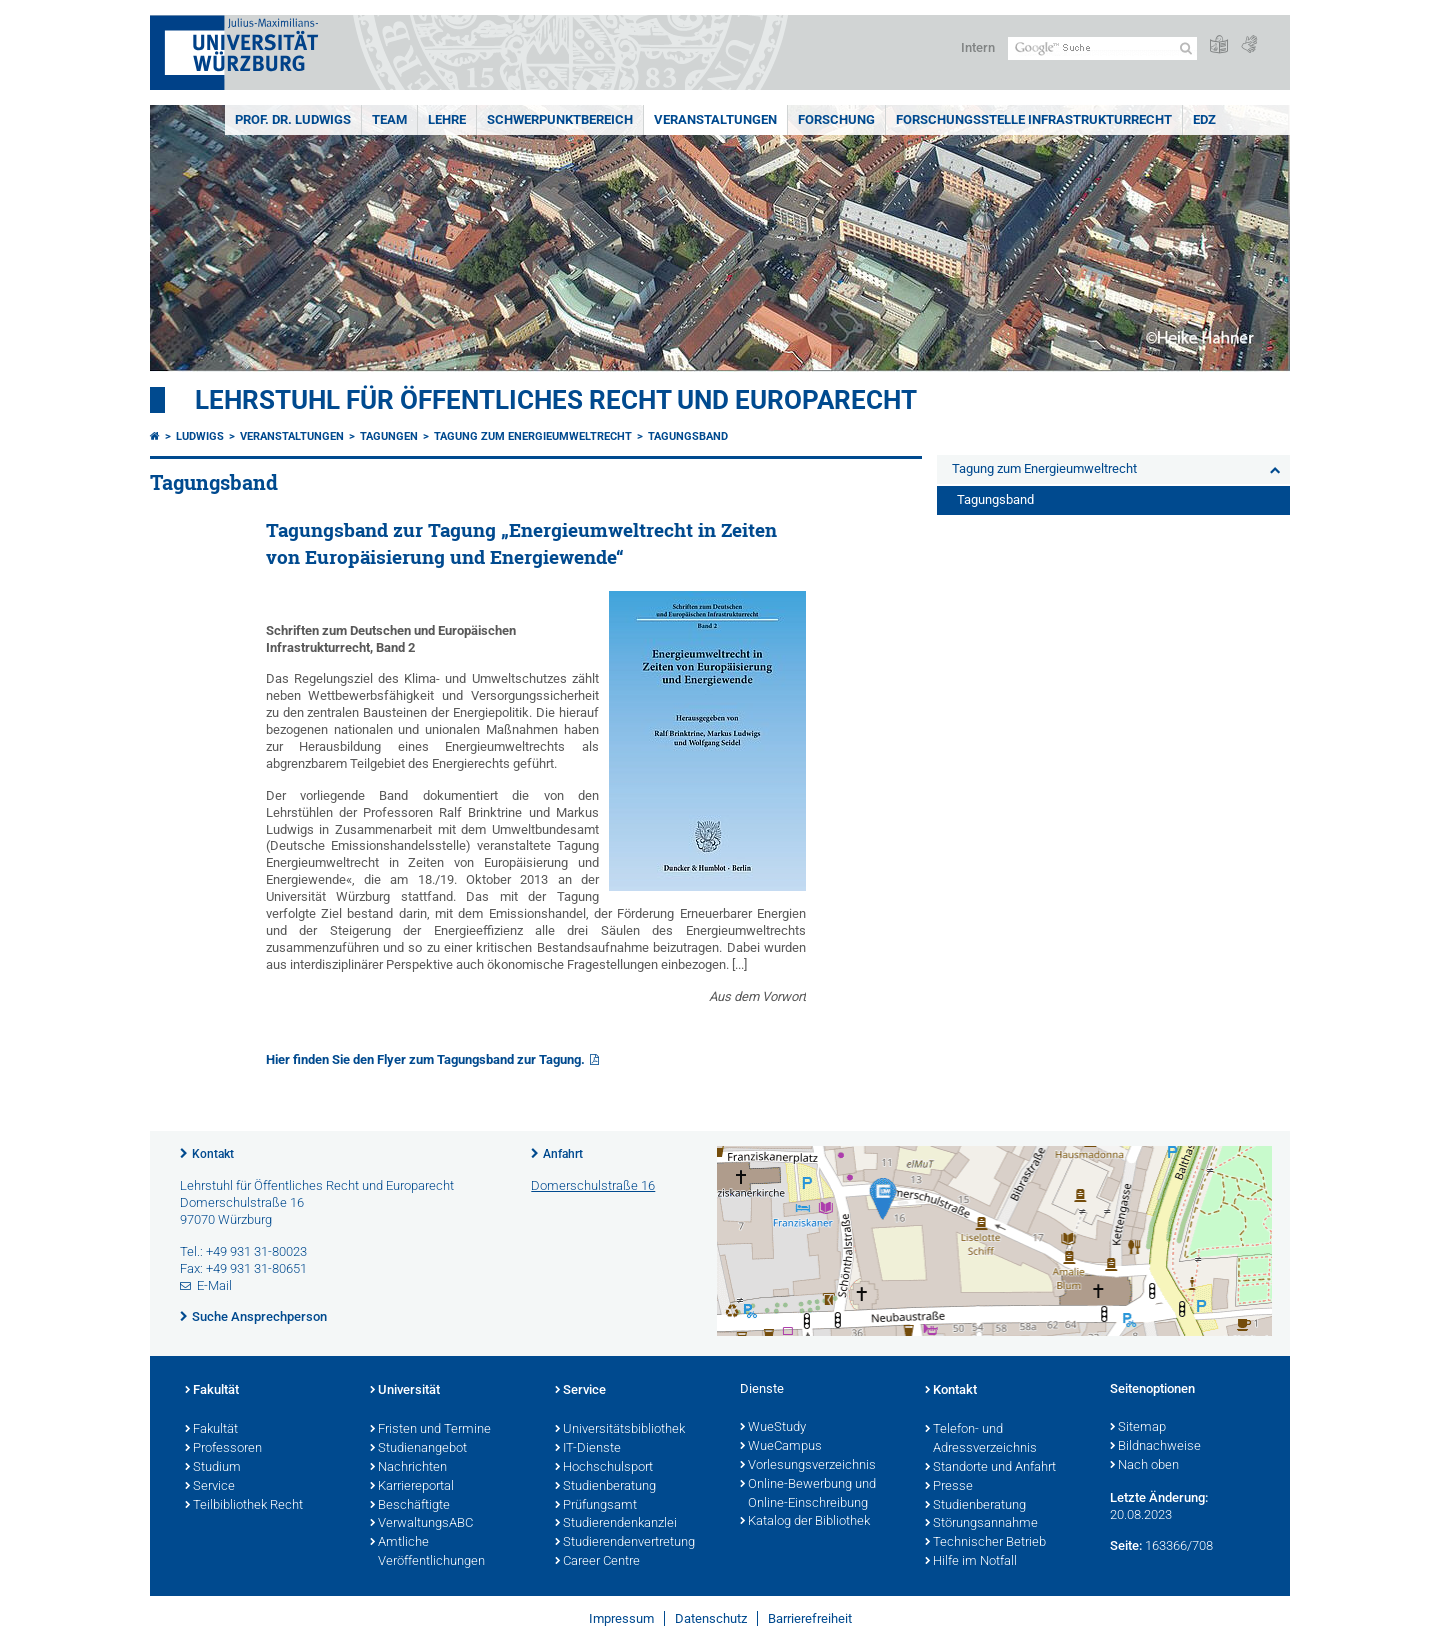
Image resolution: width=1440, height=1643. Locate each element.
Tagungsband (688, 436)
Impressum (621, 1618)
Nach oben (1144, 1466)
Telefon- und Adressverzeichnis (981, 1439)
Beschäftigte (410, 1506)
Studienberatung (605, 1487)
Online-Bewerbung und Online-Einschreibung (808, 1494)
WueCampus (781, 1447)
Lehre (447, 119)
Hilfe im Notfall (971, 1562)
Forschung (836, 119)
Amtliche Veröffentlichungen (427, 1552)
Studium (213, 1468)
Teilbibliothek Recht (244, 1506)
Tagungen (389, 436)
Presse (949, 1487)
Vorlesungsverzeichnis (808, 1466)
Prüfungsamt (596, 1506)
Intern (978, 47)
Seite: (1126, 1545)
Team (389, 119)
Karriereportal (412, 1487)
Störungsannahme (981, 1524)
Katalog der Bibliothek (805, 1522)
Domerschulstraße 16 (593, 1185)
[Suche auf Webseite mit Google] (1102, 48)
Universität (405, 1391)
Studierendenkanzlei (616, 1524)
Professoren (223, 1449)
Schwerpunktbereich (560, 119)
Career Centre (597, 1562)
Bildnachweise (1155, 1447)
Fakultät (212, 1391)
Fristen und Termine (430, 1430)
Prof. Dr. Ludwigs (293, 119)
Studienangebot (418, 1449)
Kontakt (213, 1154)
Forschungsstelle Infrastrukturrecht (1034, 119)
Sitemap (1138, 1428)
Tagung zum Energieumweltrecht (533, 436)
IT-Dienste (588, 1449)
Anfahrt (563, 1154)
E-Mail (214, 1285)
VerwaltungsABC (421, 1524)
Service (210, 1487)
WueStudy (773, 1428)
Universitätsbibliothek (620, 1430)
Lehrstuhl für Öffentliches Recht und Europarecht (556, 400)
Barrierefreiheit (810, 1618)
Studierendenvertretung (625, 1543)
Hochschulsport (604, 1468)
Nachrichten (408, 1468)
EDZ (1204, 119)
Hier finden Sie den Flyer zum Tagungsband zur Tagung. (425, 1059)
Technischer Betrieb (985, 1543)
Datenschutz (711, 1618)
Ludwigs (200, 436)
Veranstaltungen (715, 119)
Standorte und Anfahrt (990, 1468)
